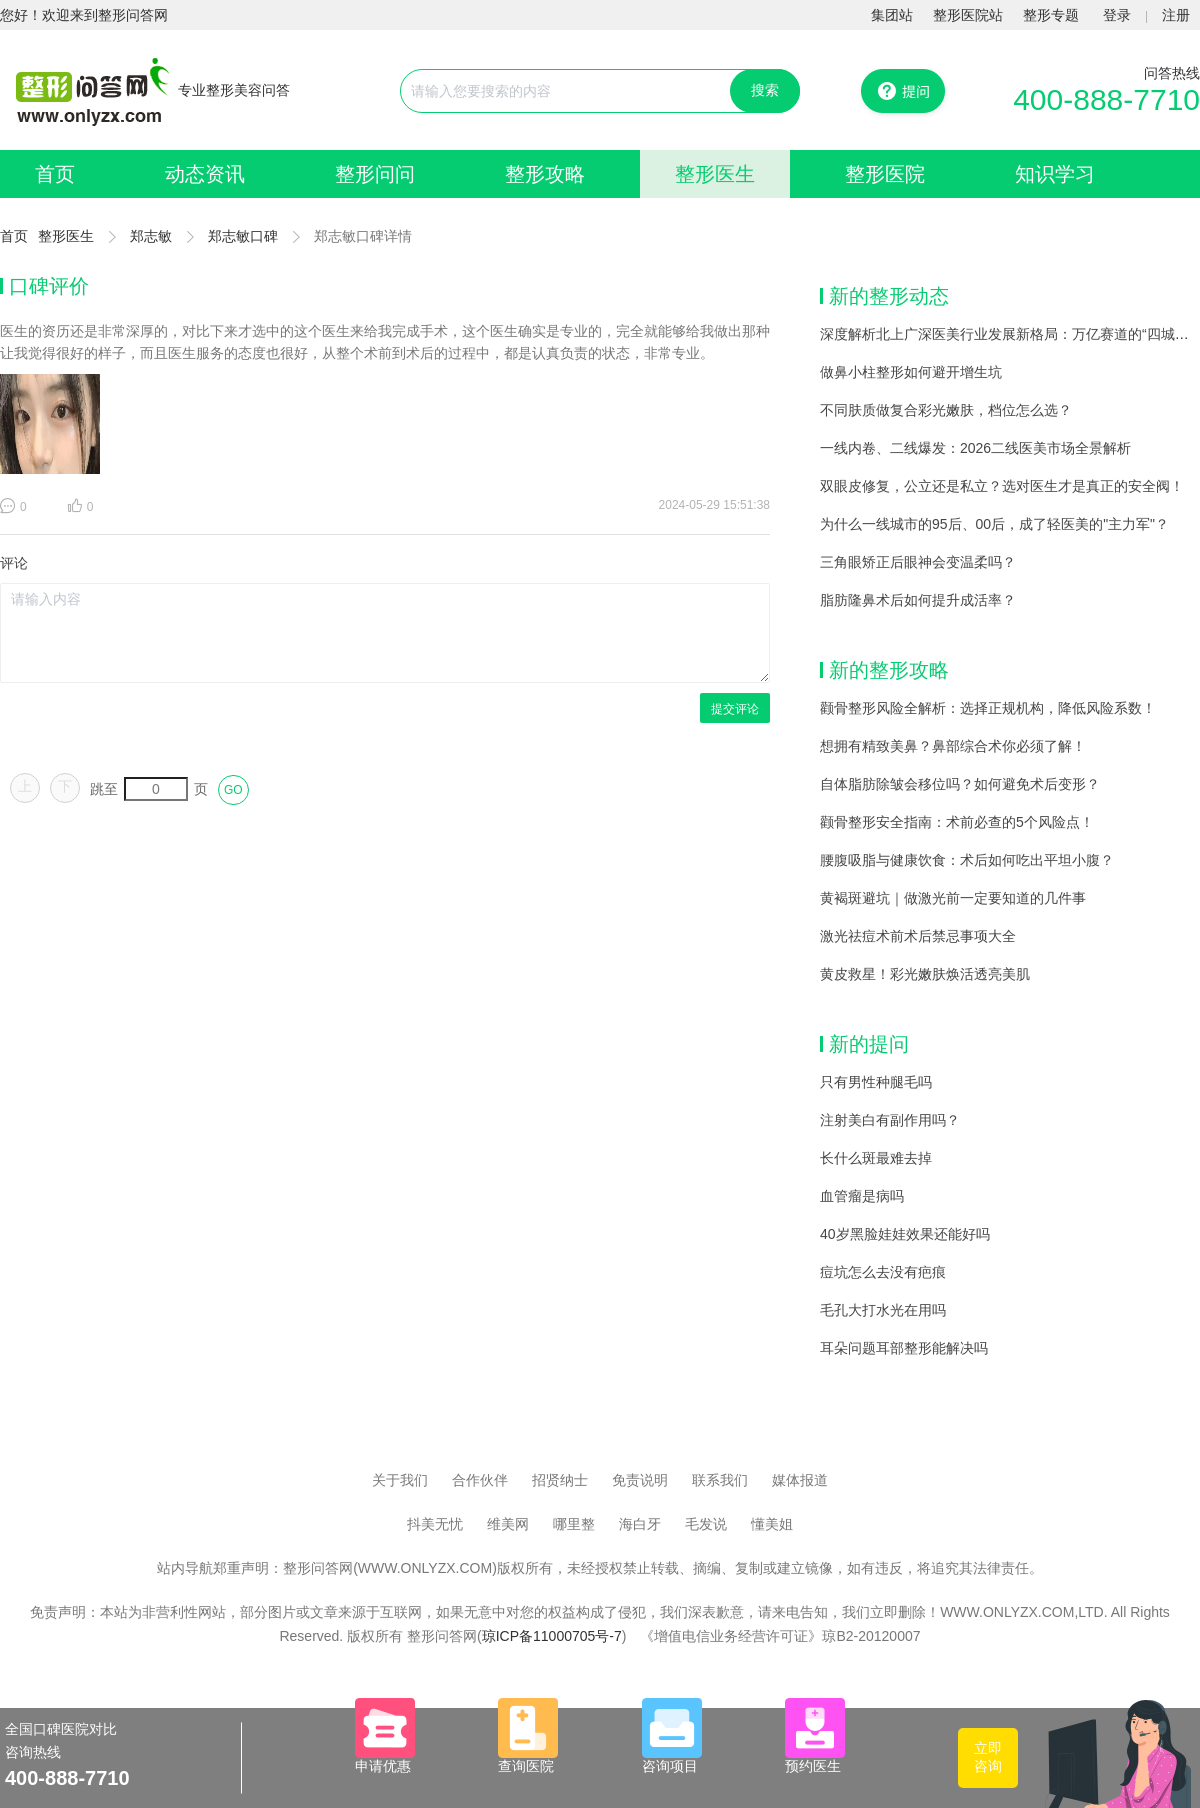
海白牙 (640, 1524)
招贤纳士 (560, 1480)
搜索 (765, 90)
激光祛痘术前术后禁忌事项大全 (918, 936)
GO (233, 790)
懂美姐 (772, 1524)
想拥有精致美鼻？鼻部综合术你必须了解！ (953, 746)
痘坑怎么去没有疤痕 (883, 1272)
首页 (55, 174)
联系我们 (720, 1480)
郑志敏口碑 (243, 236)
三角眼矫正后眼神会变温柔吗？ (918, 562)
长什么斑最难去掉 (876, 1158)
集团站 (892, 15)
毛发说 (706, 1524)
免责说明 (640, 1480)
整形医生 (715, 174)
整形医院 (885, 174)
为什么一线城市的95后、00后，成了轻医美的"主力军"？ (994, 524)
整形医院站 (968, 15)
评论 (14, 563)
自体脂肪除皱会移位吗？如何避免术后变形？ (960, 784)
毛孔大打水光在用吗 (883, 1310)
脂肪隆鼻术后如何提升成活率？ (918, 600)
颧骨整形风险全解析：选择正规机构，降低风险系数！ (988, 708)
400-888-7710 (1106, 99)
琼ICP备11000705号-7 (552, 1636)
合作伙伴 (480, 1480)
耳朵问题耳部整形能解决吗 (904, 1348)
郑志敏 (151, 236)
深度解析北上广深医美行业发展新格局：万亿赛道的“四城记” (1006, 334)
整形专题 (1051, 15)
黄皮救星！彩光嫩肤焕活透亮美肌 (925, 974)
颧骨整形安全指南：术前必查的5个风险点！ (957, 822)
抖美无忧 (435, 1524)
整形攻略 (545, 174)
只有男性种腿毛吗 (876, 1082)
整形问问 (375, 174)
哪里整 (574, 1524)
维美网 (508, 1524)
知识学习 (1055, 174)
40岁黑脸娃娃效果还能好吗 (905, 1234)
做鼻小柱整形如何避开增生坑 (911, 372)
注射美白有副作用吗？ (890, 1120)
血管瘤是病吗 (862, 1196)
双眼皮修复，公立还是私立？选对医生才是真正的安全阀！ (1002, 486)
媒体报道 (800, 1480)
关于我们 (400, 1480)
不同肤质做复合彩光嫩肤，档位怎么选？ (946, 410)
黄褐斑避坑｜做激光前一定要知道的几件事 (953, 898)
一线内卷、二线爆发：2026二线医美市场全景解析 (975, 448)
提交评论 (735, 709)
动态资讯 (205, 174)
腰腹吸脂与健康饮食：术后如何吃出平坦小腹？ (967, 860)
